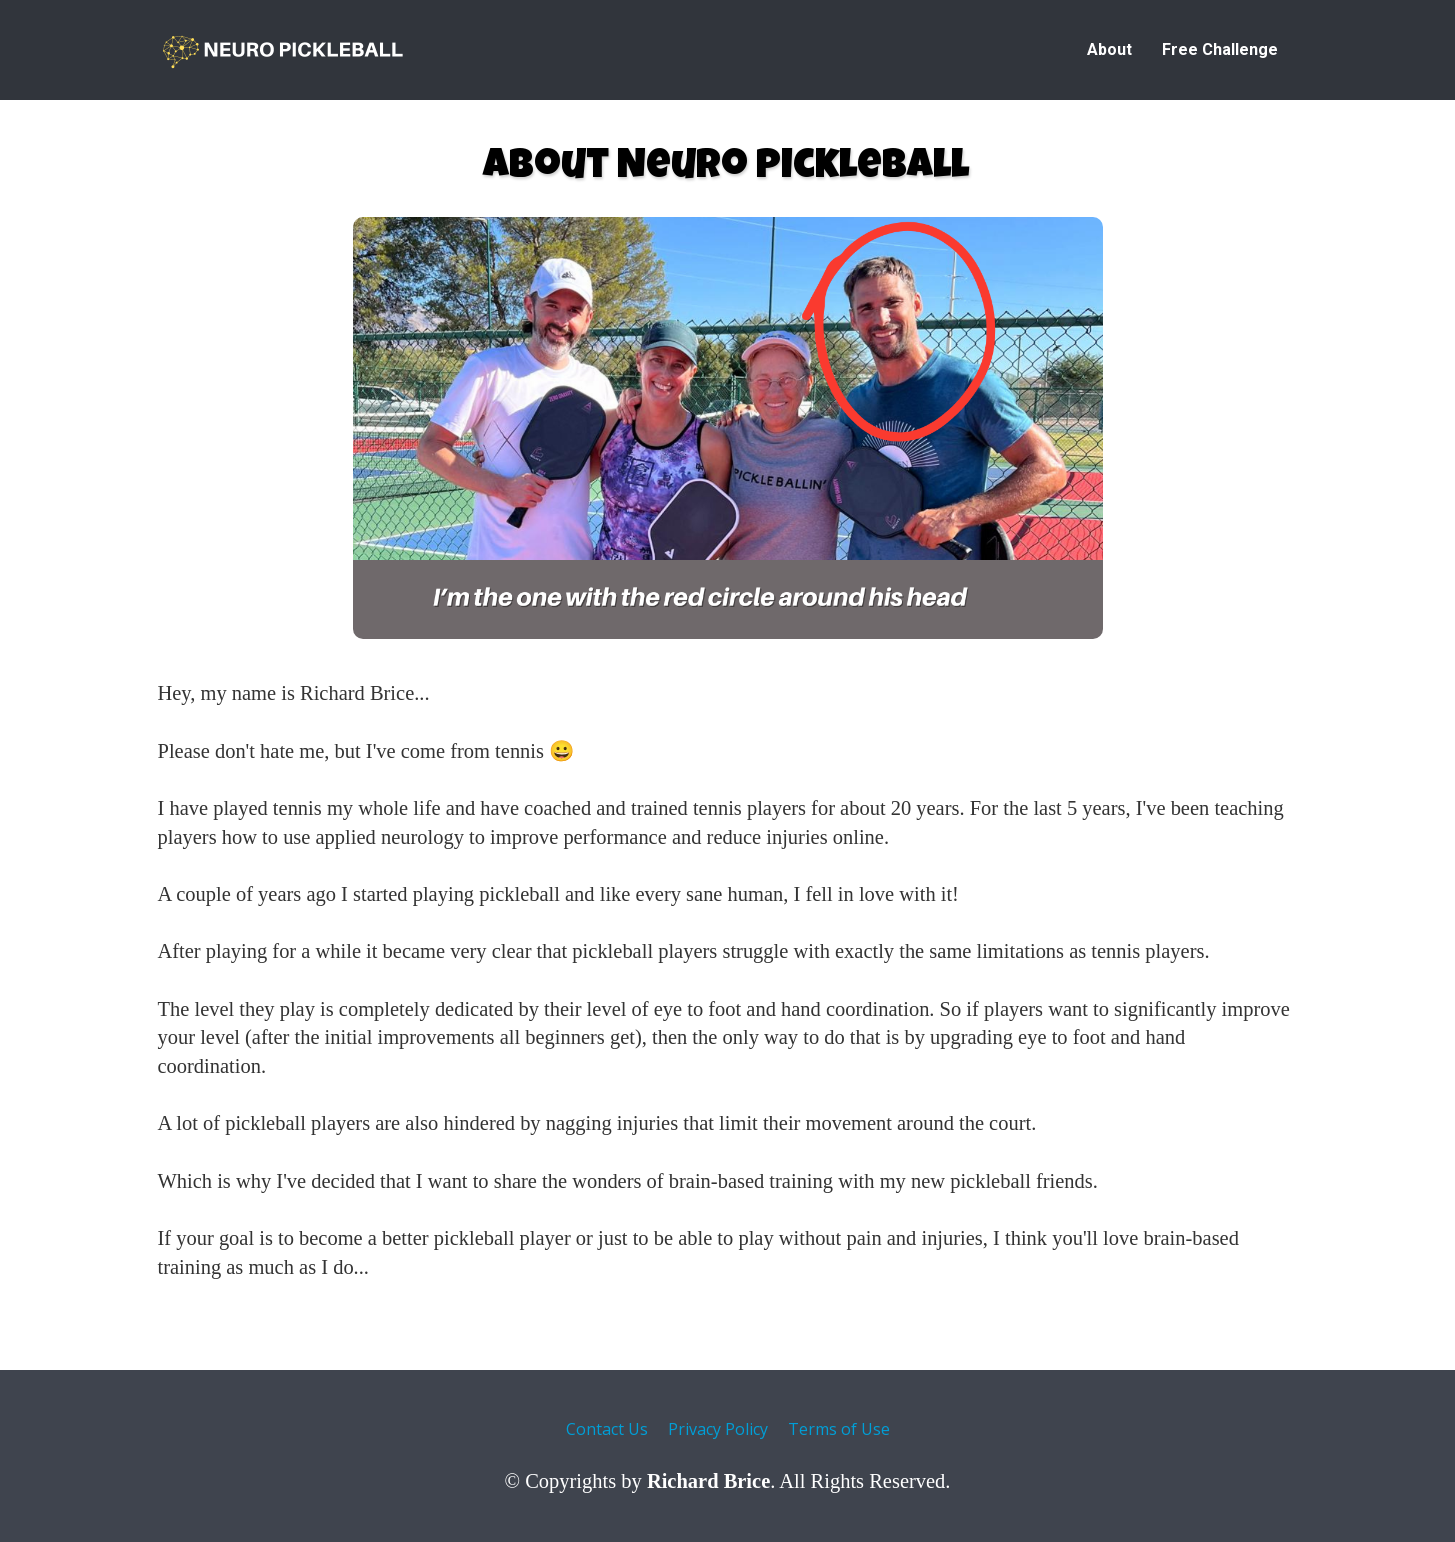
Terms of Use (839, 1430)
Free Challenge (1220, 49)
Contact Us (607, 1430)
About (1109, 49)
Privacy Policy (718, 1430)
